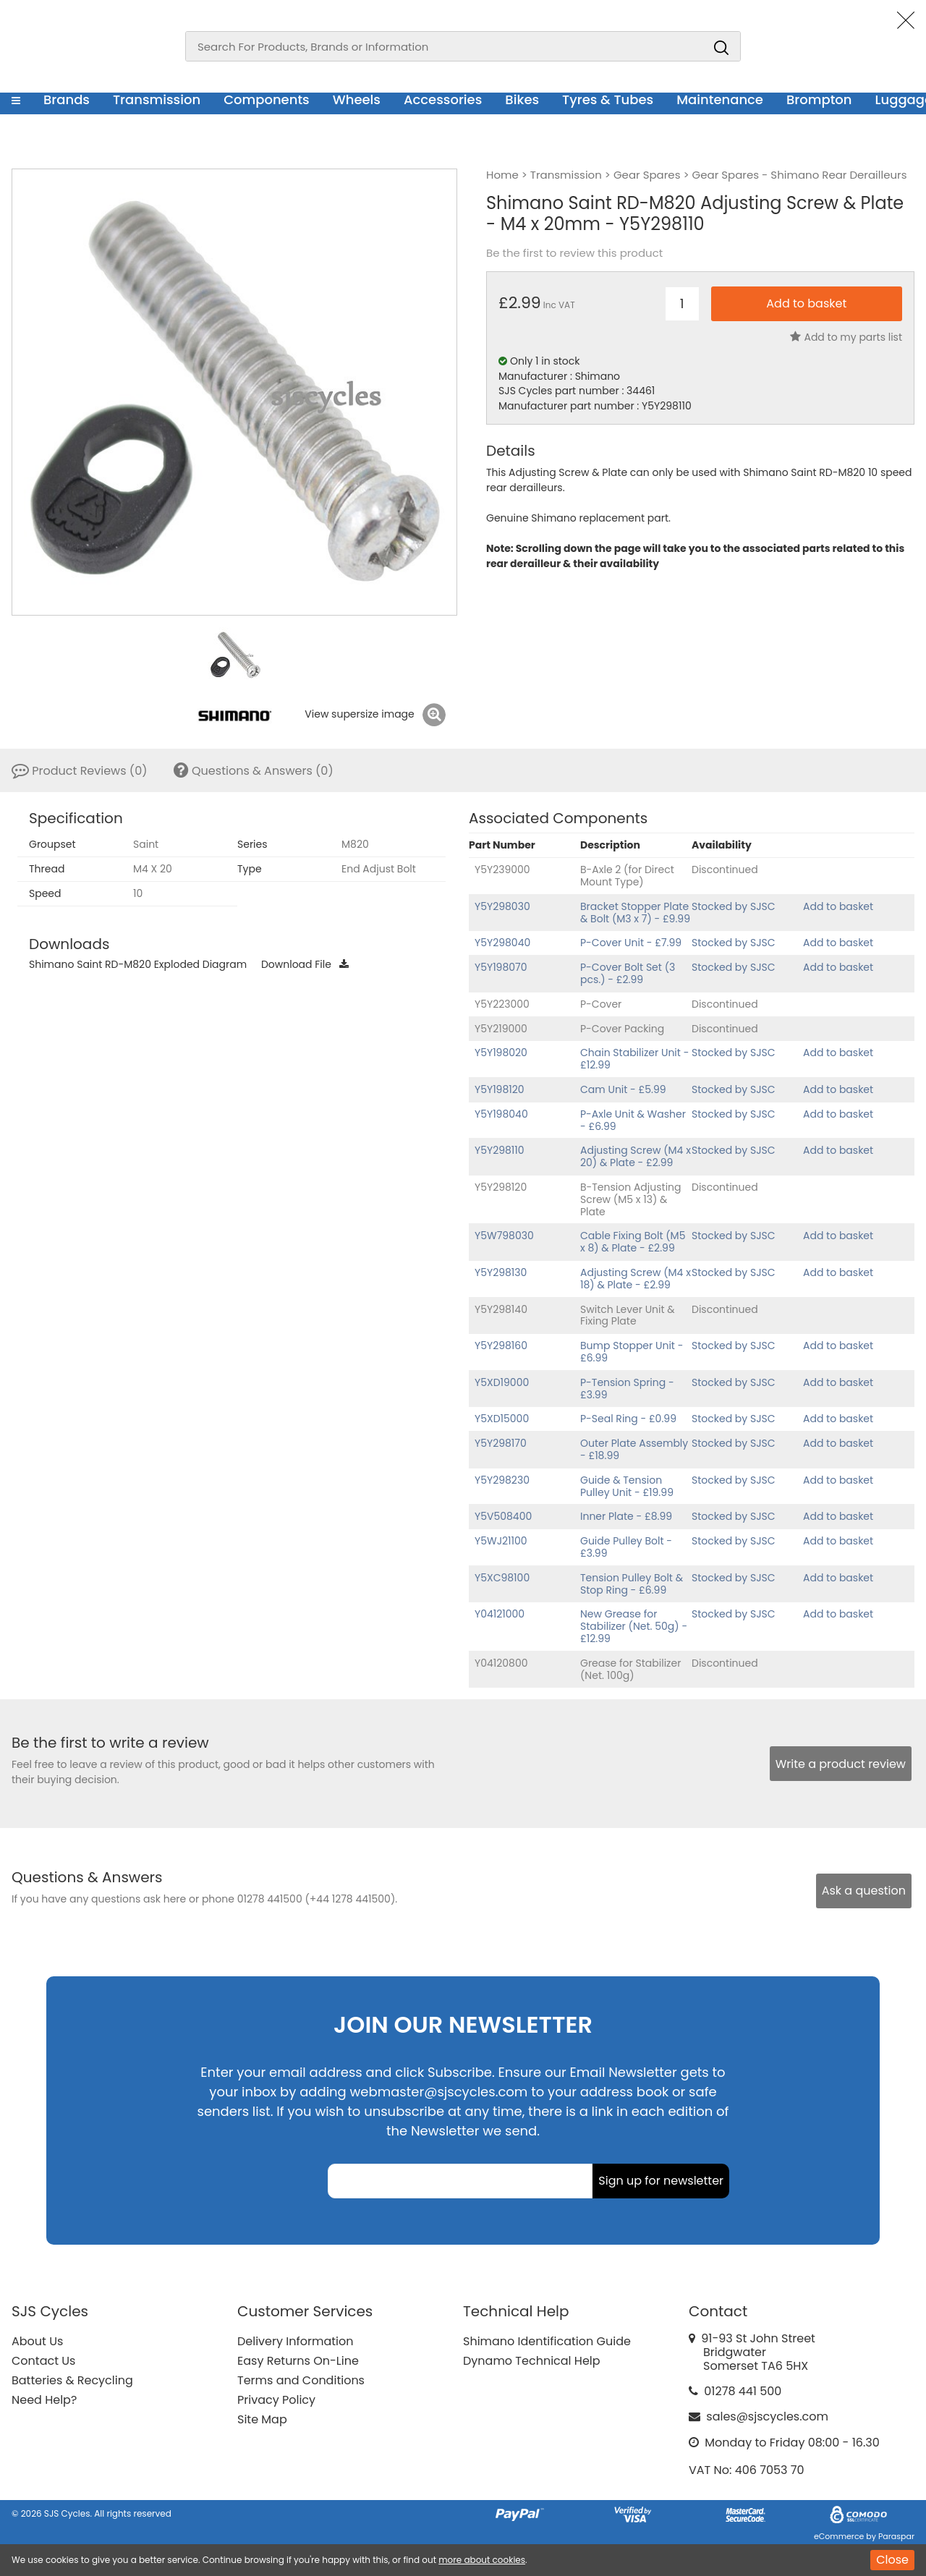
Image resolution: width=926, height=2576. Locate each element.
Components (267, 99)
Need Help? (44, 2400)
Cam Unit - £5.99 (623, 1089)
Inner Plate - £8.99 (626, 1516)
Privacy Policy (276, 2400)
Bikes (522, 99)
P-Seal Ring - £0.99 (628, 1418)
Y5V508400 (503, 1516)
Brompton (819, 99)
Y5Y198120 (499, 1089)
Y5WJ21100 (501, 1541)
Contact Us (43, 2360)
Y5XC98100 (502, 1577)
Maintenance (719, 99)
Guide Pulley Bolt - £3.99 (626, 1547)
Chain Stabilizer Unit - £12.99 (634, 1058)
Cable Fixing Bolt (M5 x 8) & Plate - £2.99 (632, 1241)
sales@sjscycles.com (767, 2416)
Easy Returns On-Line (298, 2360)
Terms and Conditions (301, 2380)
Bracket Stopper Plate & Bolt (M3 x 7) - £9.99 (635, 912)
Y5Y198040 (501, 1114)
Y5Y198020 (501, 1052)
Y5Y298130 (501, 1272)
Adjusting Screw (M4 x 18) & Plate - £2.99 (635, 1278)
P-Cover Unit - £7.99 (630, 942)
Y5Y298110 (499, 1150)
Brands (66, 99)
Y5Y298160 (501, 1345)
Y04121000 (499, 1614)
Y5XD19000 (502, 1382)
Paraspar (896, 2536)
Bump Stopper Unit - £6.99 (631, 1351)
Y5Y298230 (502, 1480)
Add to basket (838, 906)
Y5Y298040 (502, 942)
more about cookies (481, 2560)
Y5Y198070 (501, 967)
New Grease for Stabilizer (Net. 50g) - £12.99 (633, 1626)
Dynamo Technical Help (531, 2360)
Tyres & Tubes (607, 99)
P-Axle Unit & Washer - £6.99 (633, 1120)
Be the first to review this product (574, 253)
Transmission (156, 99)
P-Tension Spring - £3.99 (627, 1388)
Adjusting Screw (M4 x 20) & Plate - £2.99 (635, 1156)
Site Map (262, 2419)
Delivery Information (295, 2341)
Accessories (443, 99)
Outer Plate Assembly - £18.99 (634, 1449)
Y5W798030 (504, 1235)
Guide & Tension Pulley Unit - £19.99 (627, 1486)
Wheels (357, 99)
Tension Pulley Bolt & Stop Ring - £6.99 (631, 1583)
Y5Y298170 (501, 1443)
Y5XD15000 (502, 1418)
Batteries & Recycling (72, 2380)
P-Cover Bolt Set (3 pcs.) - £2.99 (627, 973)
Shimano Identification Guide (547, 2341)
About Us (37, 2341)
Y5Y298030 (502, 906)
